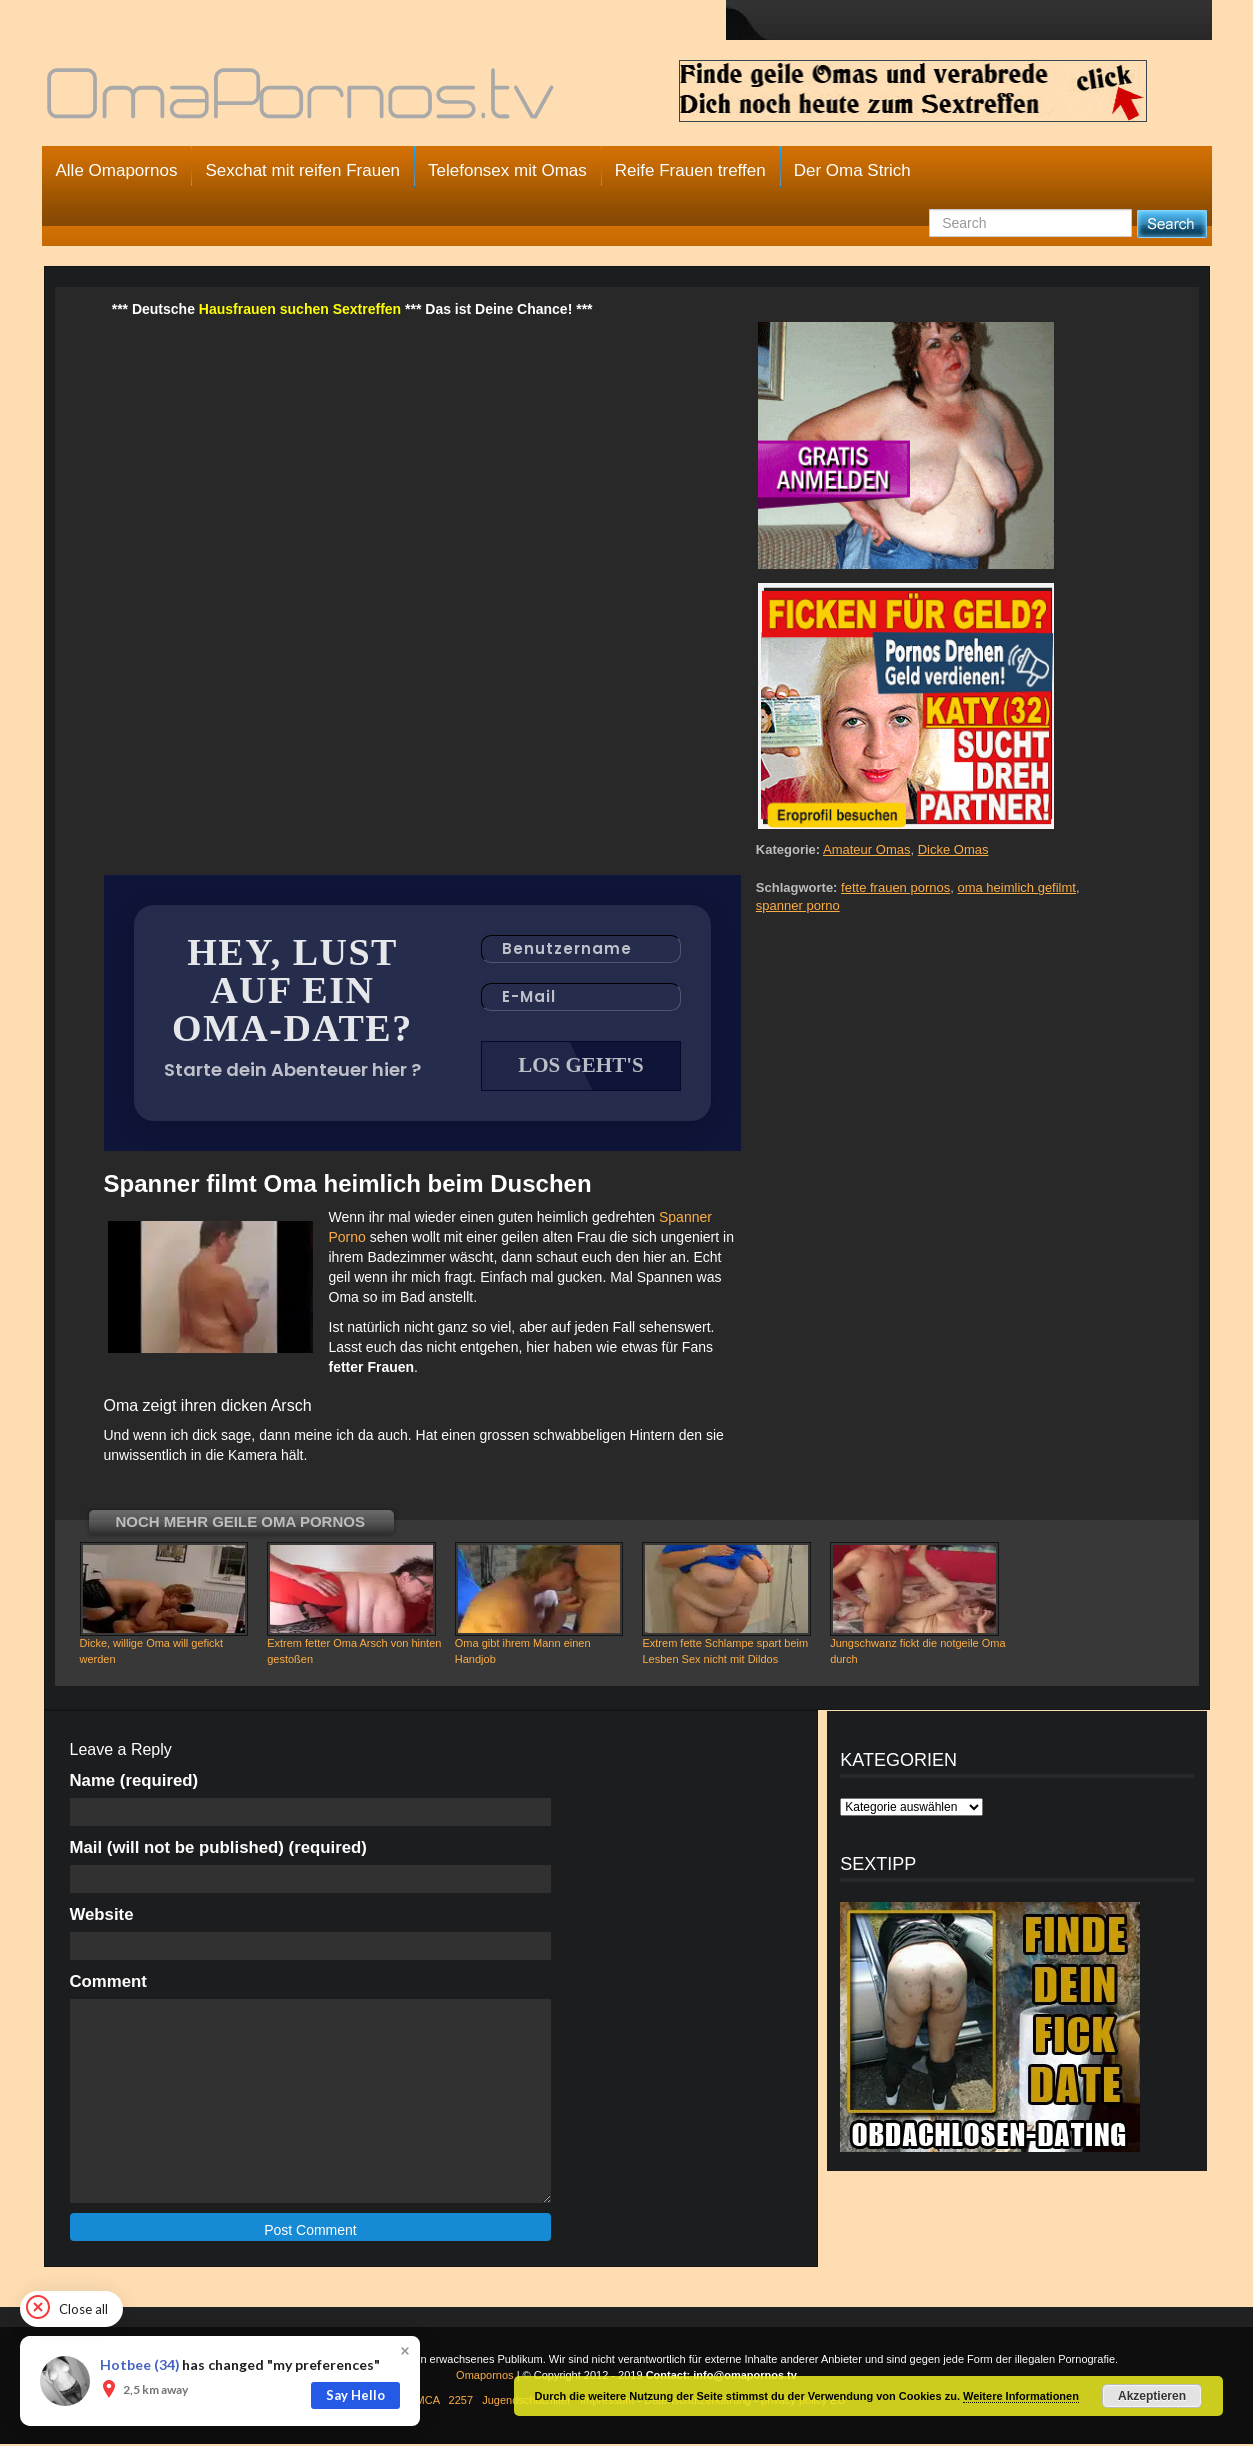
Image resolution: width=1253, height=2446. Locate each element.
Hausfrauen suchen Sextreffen (300, 309)
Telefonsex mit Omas (507, 170)
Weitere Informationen (1021, 2396)
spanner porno (798, 905)
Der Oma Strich (852, 170)
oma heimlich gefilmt (1016, 887)
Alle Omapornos (117, 170)
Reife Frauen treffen (690, 170)
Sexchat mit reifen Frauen (302, 170)
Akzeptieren (1152, 2396)
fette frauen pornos (895, 887)
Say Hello (355, 2395)
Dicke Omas (953, 849)
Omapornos (484, 2377)
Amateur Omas (866, 849)
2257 (461, 2402)
